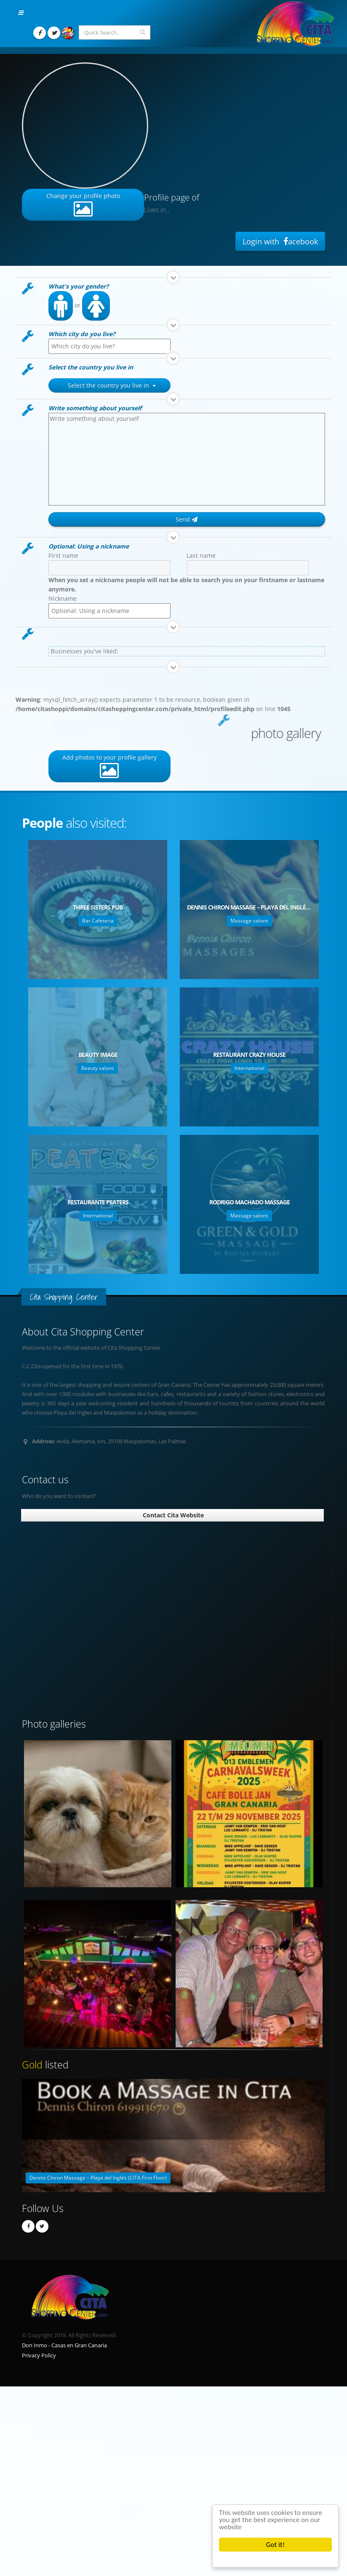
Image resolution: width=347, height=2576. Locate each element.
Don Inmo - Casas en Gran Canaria (64, 2345)
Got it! (275, 2544)
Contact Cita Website (172, 1515)
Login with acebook (280, 241)
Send (187, 519)
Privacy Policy (39, 2355)
